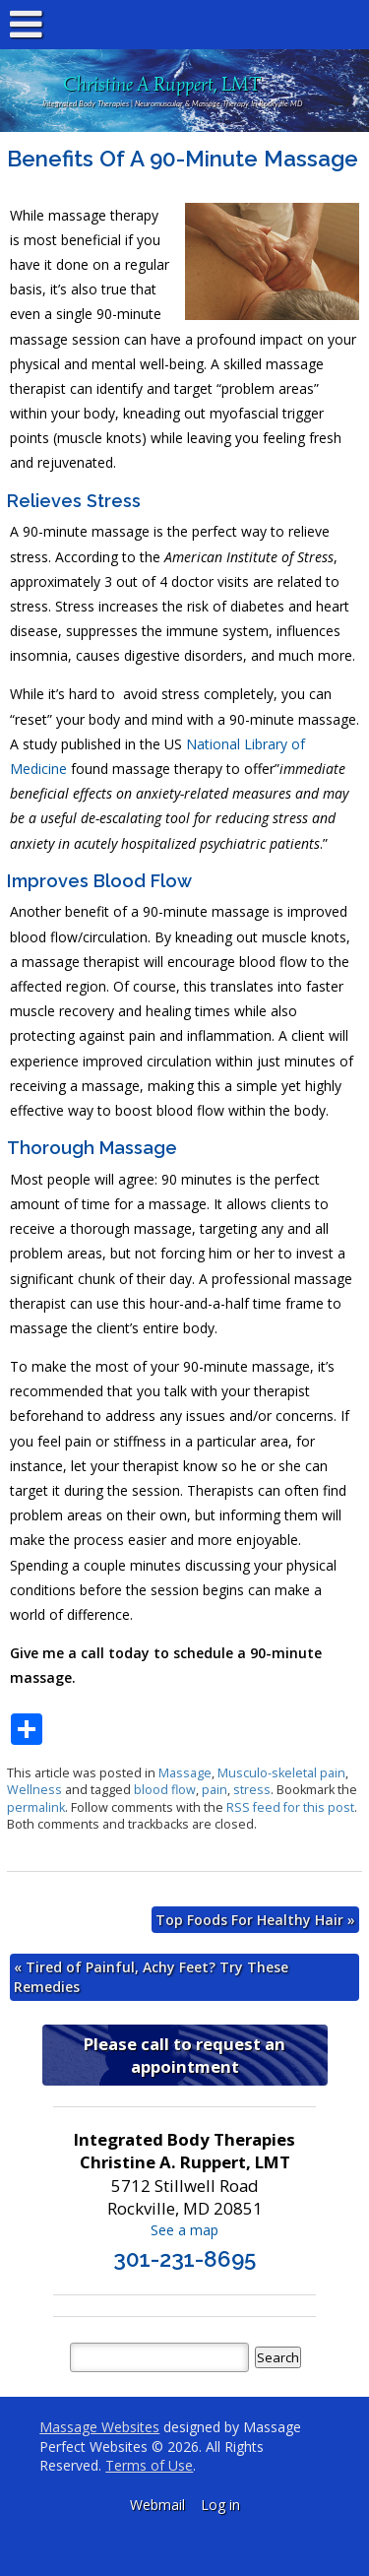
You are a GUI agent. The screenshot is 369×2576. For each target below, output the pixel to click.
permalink (36, 1807)
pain (214, 1789)
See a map (184, 2230)
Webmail (157, 2504)
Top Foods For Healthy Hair (255, 1919)
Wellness (34, 1789)
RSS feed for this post (290, 1807)
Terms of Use (149, 2465)
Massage (185, 1773)
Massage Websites (99, 2426)
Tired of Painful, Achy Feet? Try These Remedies (151, 1977)
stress (252, 1789)
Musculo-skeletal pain (281, 1773)
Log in (220, 2504)
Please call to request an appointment (184, 2055)
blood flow (165, 1789)
